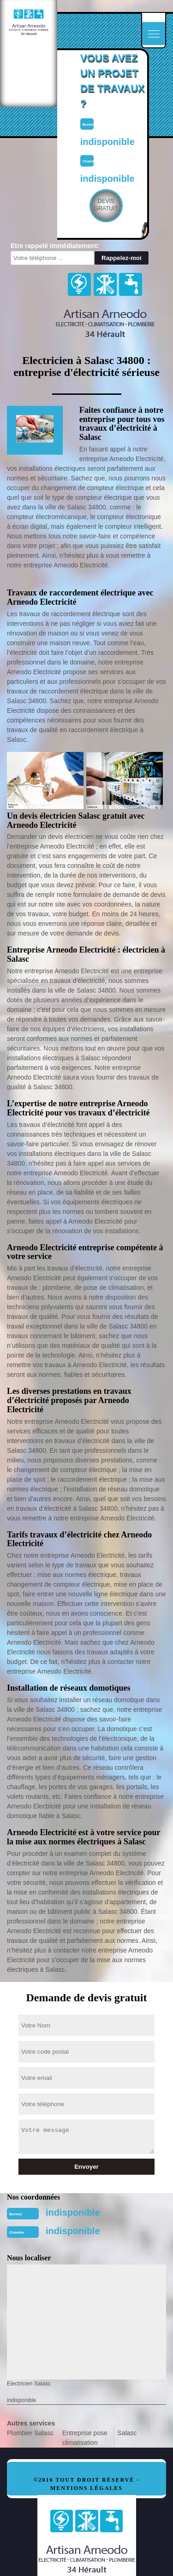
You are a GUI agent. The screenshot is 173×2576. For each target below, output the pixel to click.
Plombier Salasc (30, 2433)
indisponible (73, 2212)
